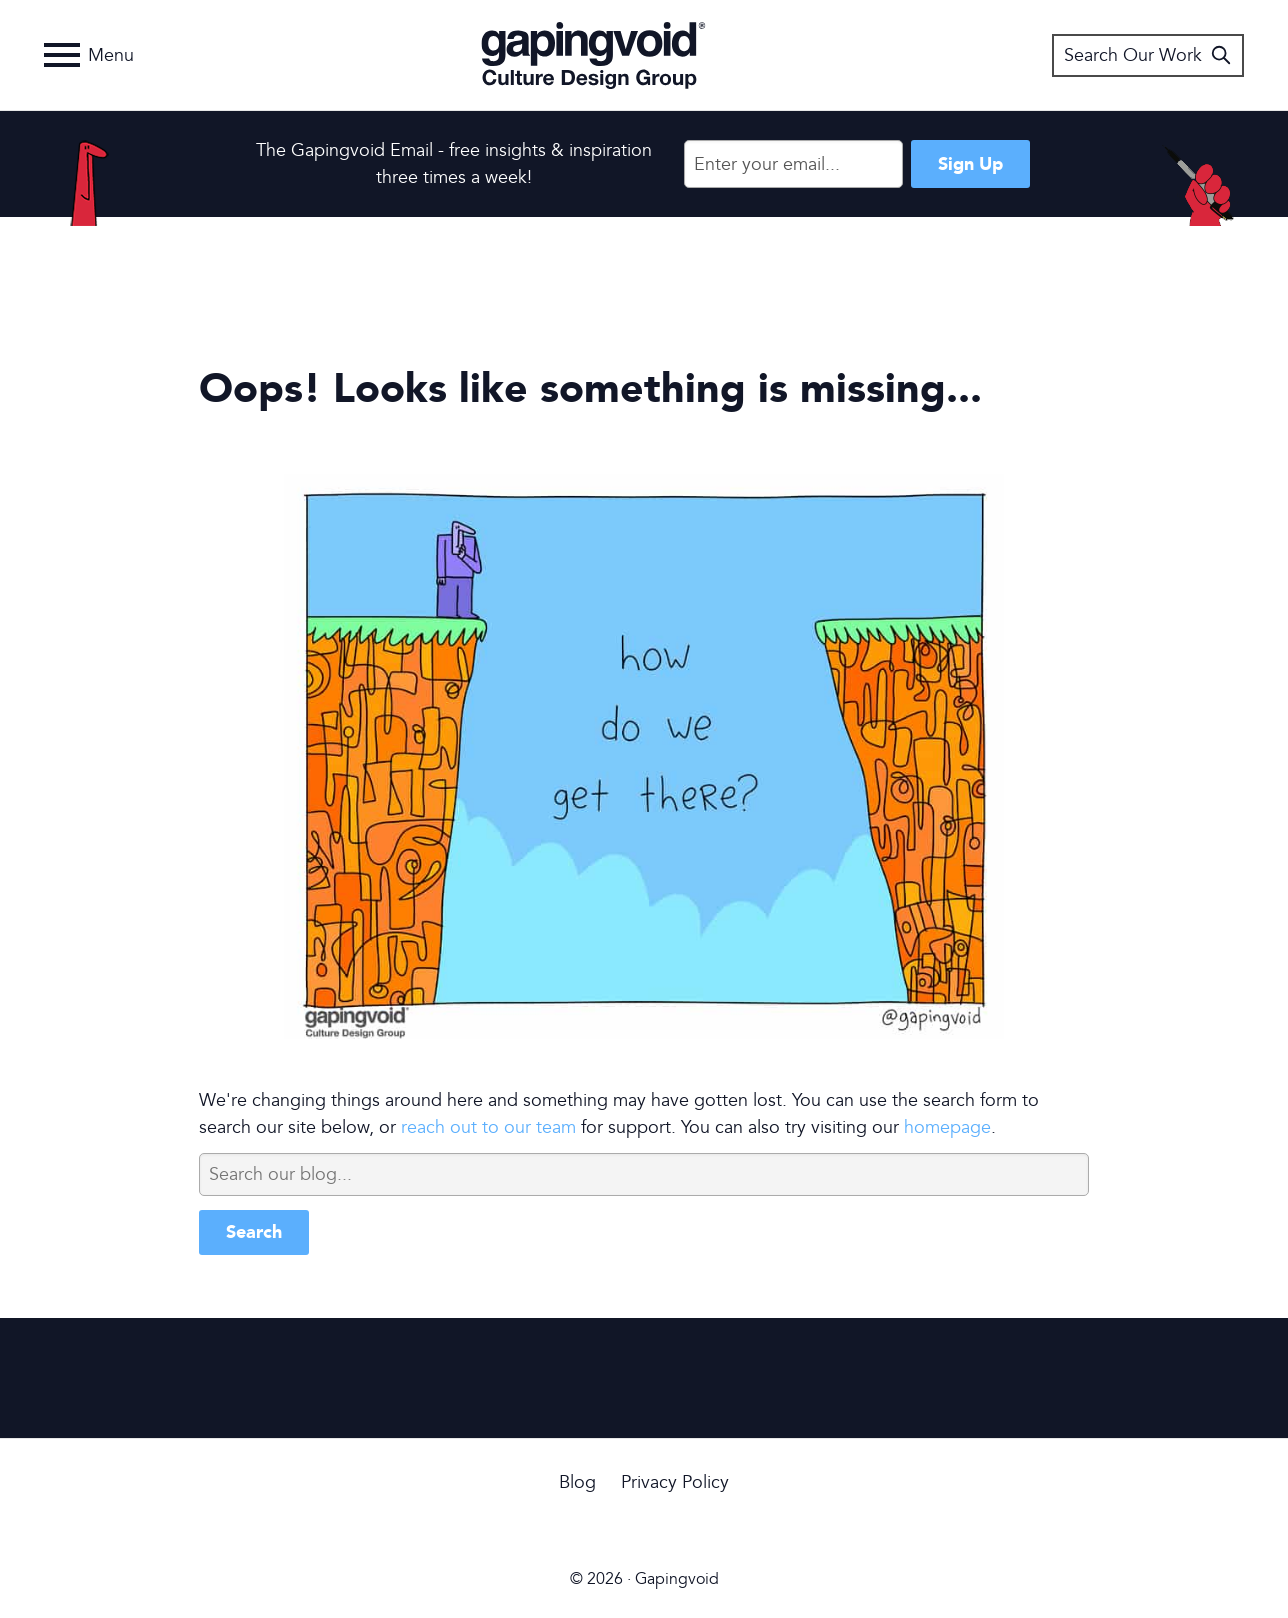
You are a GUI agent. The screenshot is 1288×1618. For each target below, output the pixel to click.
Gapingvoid (593, 55)
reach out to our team (488, 1127)
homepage (947, 1127)
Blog (577, 1482)
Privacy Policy (675, 1482)
